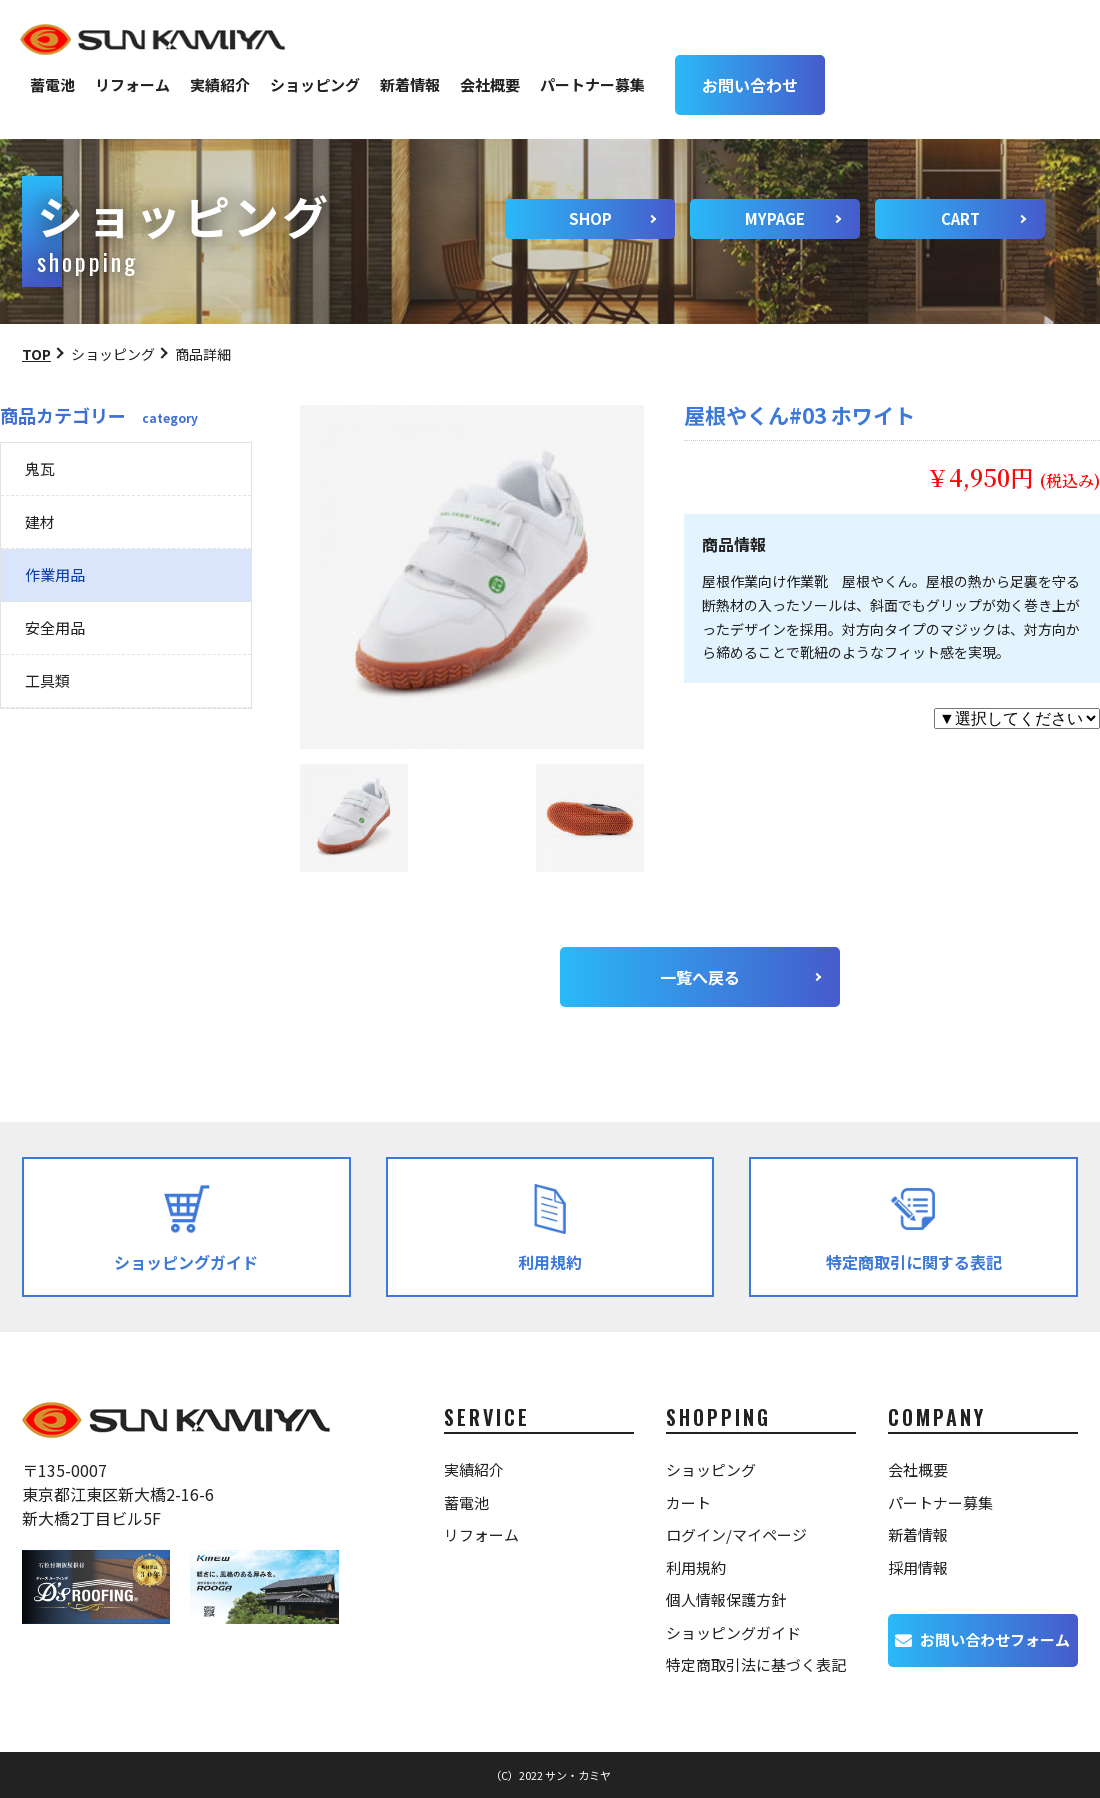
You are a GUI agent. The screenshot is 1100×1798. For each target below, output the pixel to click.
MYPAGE (775, 218)
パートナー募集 (592, 84)
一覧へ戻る (700, 977)
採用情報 (918, 1567)
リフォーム (132, 84)
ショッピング (315, 84)
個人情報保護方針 (726, 1599)
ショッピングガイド (733, 1632)
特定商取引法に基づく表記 (756, 1664)
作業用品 (55, 574)
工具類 (47, 680)
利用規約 (696, 1567)
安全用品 (55, 627)
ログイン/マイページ (736, 1534)
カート (688, 1502)
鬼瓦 (40, 468)
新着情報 (410, 84)
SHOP (590, 218)
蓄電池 (52, 84)
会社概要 (490, 84)
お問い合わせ (750, 85)
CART (960, 218)
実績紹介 (220, 84)
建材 (40, 521)
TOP (36, 354)
